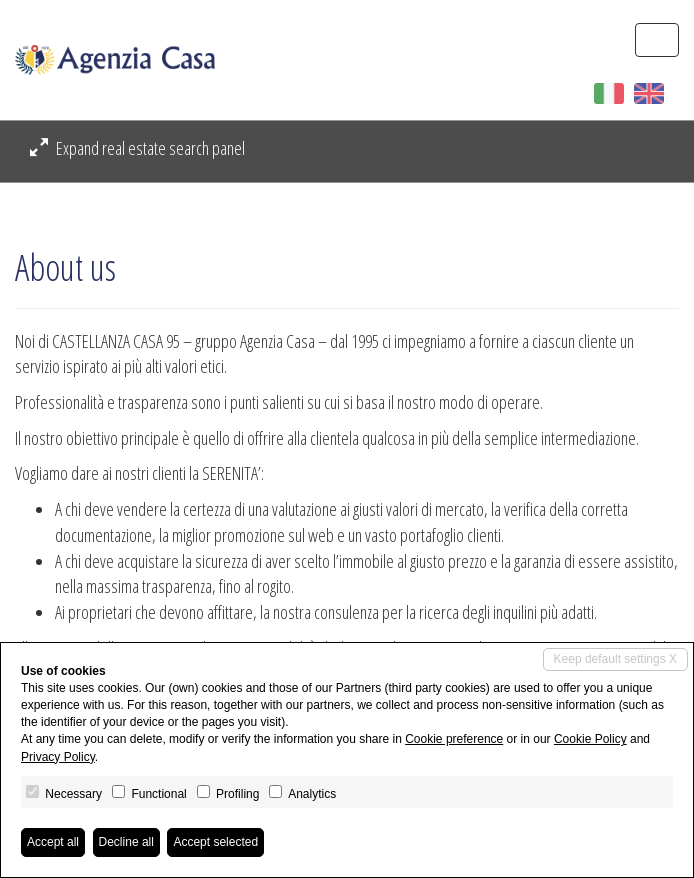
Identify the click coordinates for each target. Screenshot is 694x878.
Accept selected (215, 842)
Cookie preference (454, 739)
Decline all (126, 842)
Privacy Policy (58, 757)
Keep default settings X (615, 659)
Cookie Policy (590, 739)
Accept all (53, 842)
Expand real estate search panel (137, 148)
